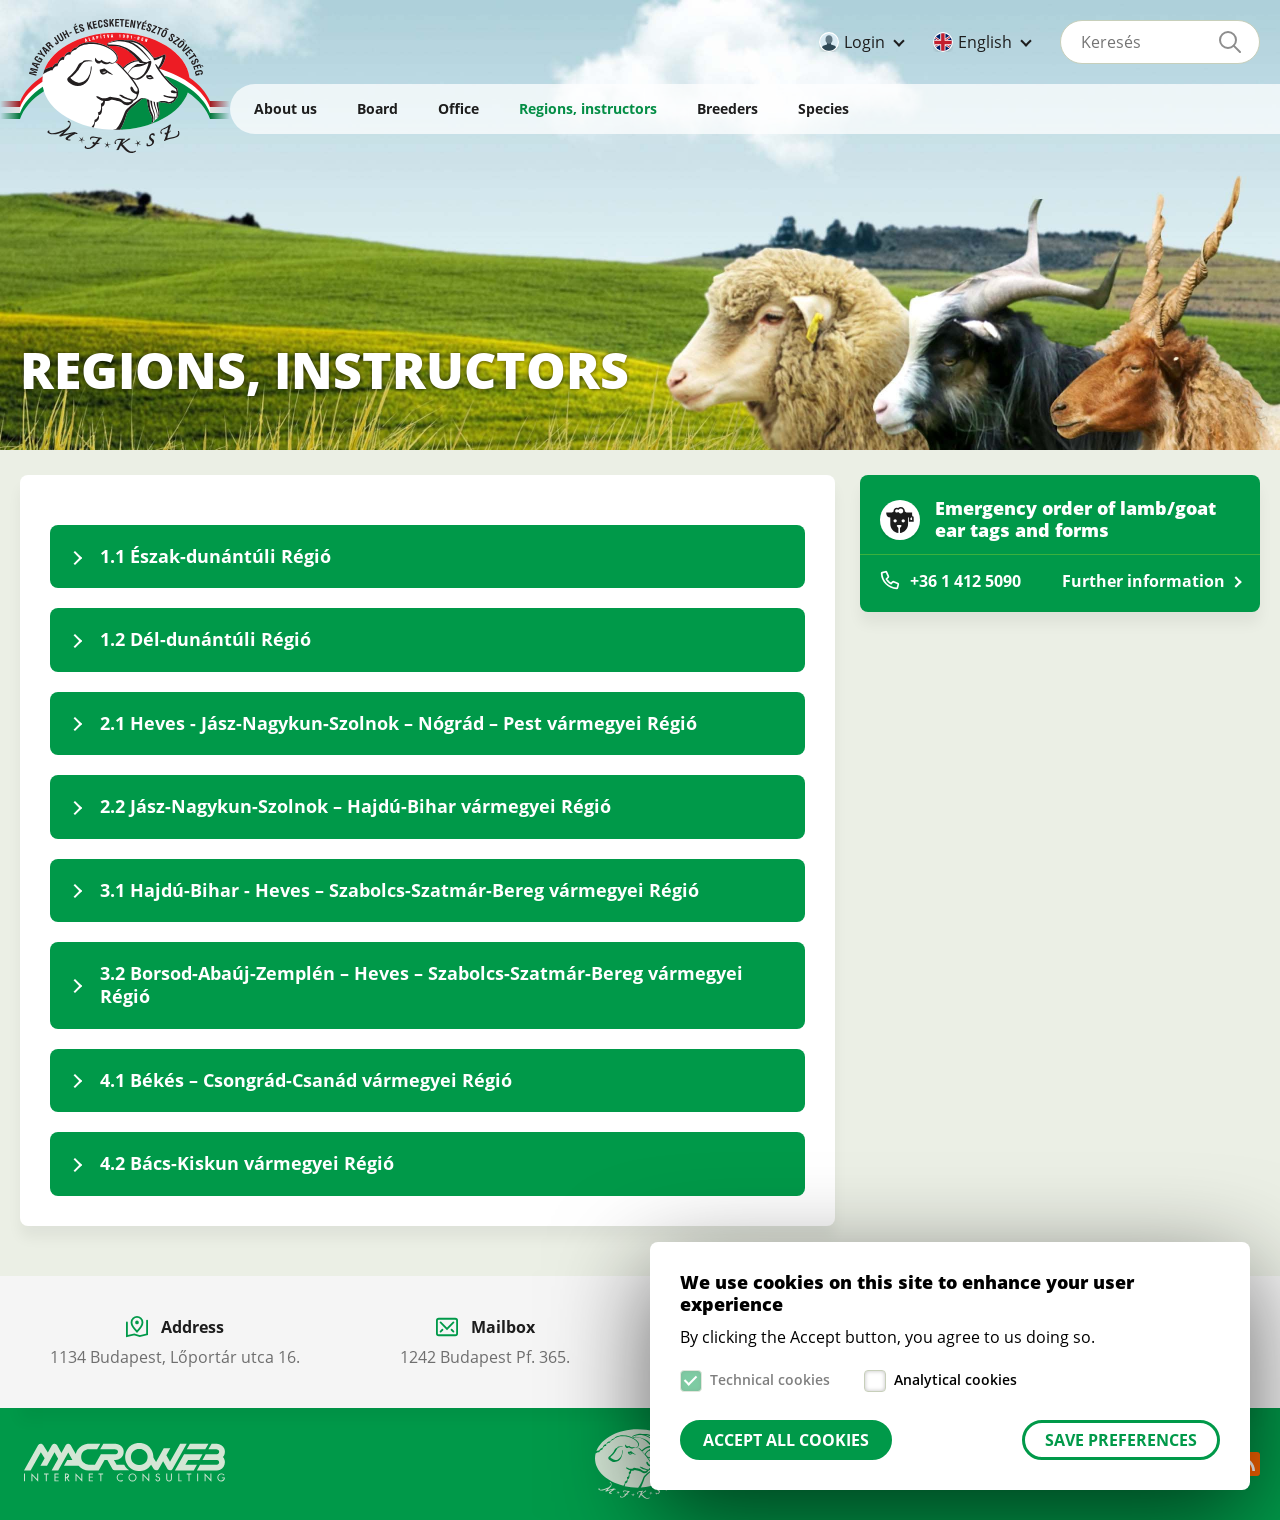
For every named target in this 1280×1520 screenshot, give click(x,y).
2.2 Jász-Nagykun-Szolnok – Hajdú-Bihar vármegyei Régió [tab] (355, 806)
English (985, 42)
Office (458, 108)
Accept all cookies (786, 1440)
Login (864, 42)
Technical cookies (770, 1379)
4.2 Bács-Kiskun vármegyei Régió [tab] (247, 1163)
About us (285, 108)
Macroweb (125, 1463)
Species (823, 108)
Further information (1143, 581)
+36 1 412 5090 (965, 581)
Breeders (727, 108)
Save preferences (1121, 1440)
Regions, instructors (588, 108)
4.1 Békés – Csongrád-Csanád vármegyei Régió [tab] (306, 1080)
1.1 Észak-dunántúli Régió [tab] (215, 556)
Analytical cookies (955, 1379)
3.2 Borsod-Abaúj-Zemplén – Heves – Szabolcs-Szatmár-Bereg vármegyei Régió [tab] (421, 984)
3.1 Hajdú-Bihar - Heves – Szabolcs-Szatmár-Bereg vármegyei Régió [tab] (399, 890)
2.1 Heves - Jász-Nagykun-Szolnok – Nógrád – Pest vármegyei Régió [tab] (398, 723)
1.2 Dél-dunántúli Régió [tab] (205, 639)
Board (377, 108)
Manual (638, 1464)
